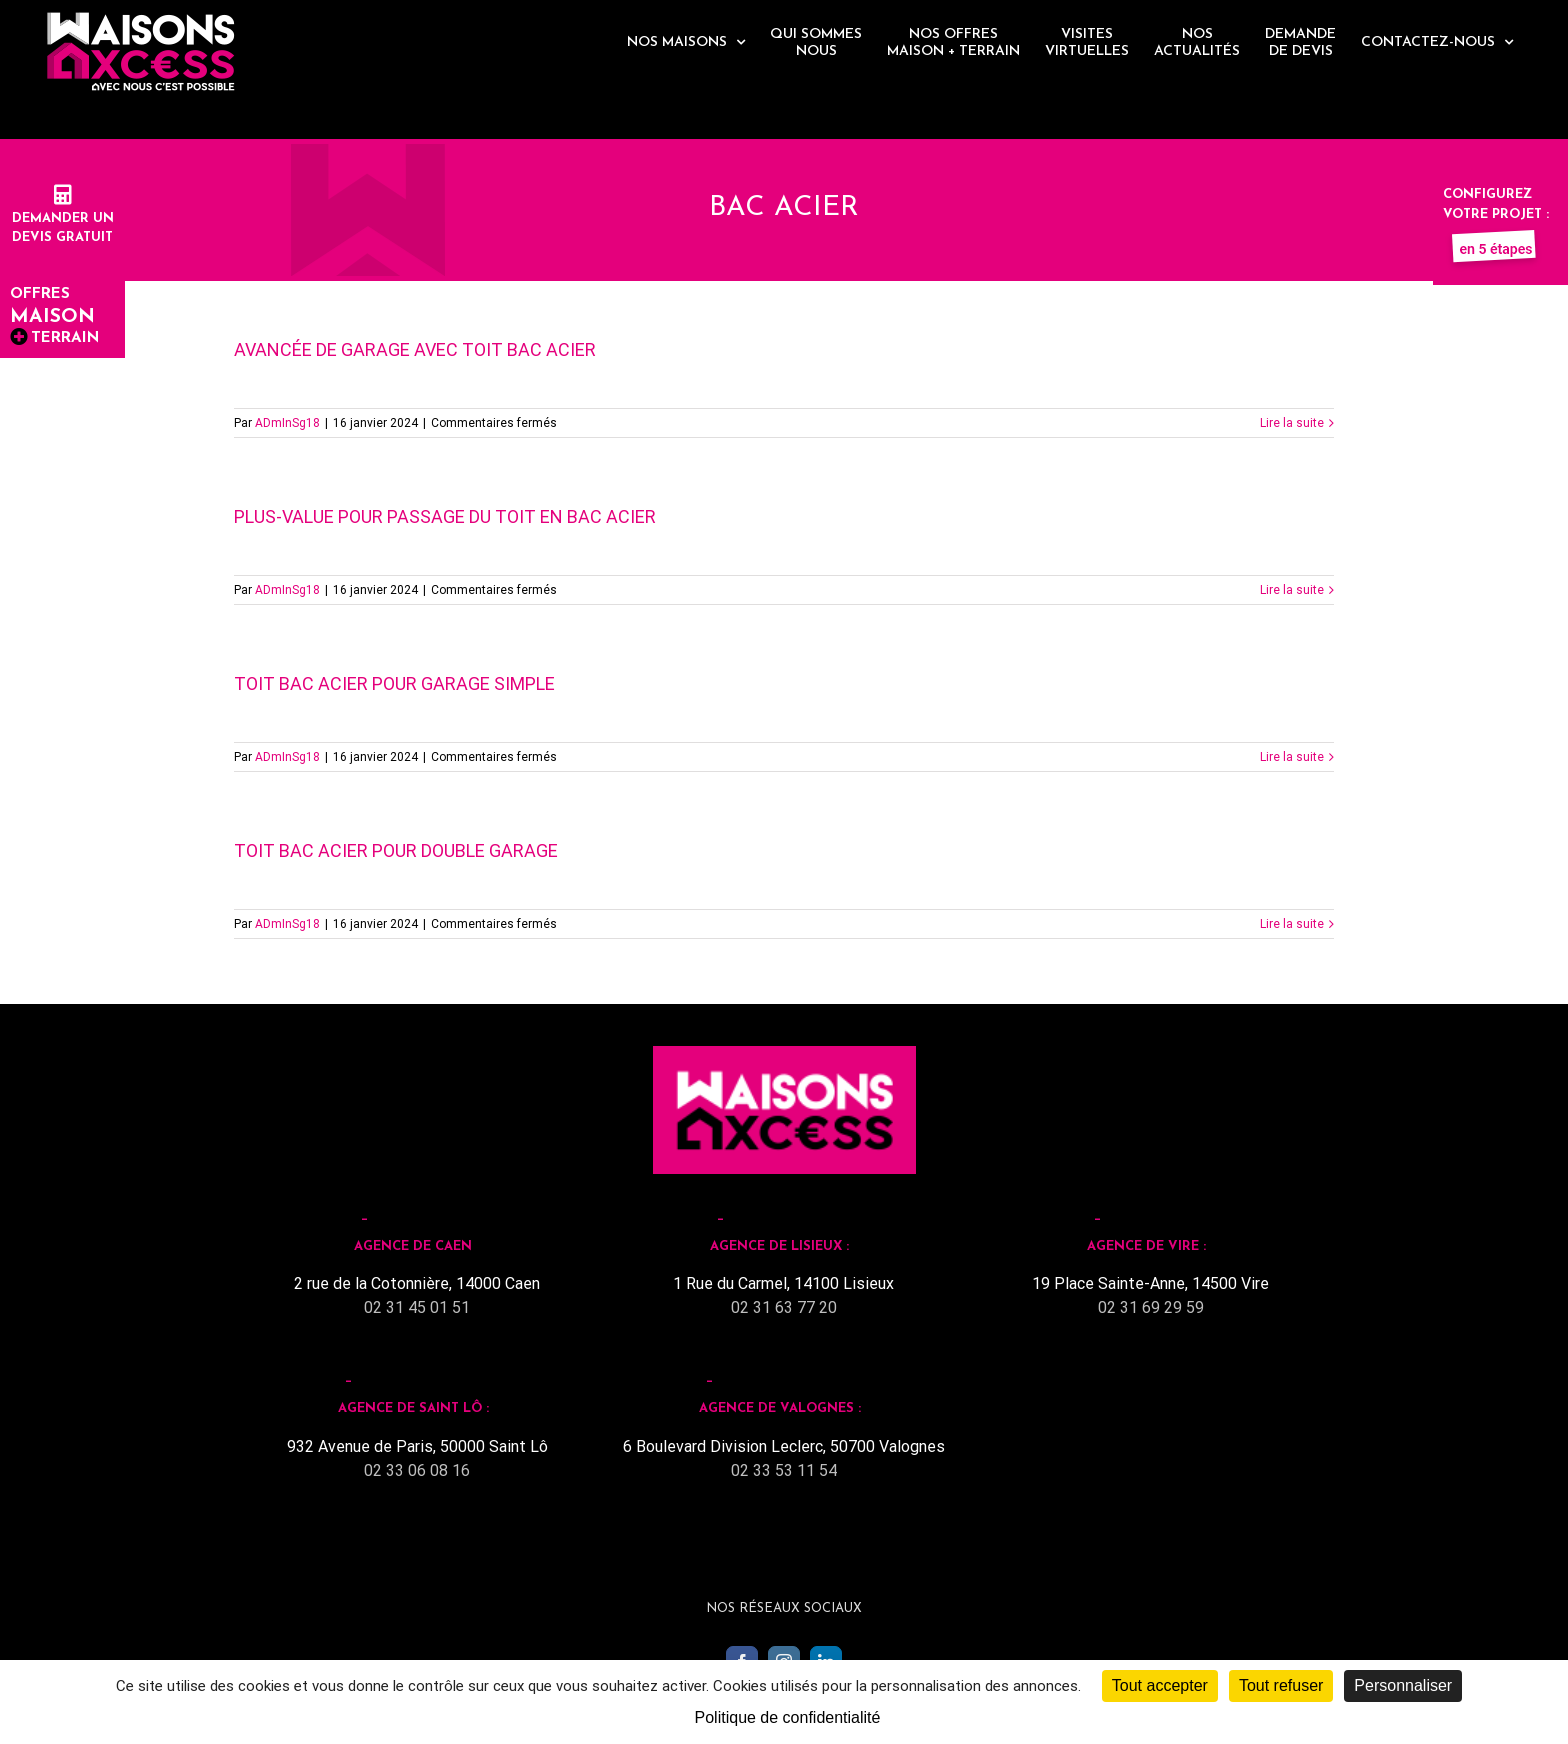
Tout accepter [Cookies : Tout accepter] (1160, 1685)
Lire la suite (1292, 423)
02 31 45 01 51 (417, 1307)
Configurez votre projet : (1496, 214)
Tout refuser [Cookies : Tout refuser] (1281, 1685)
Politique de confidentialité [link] (788, 1717)
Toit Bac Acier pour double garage (396, 850)
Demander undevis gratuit (63, 218)
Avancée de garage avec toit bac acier (415, 349)
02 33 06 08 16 (417, 1470)
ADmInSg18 (287, 423)
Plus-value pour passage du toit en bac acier (445, 516)
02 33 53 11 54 (784, 1470)
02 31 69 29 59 (1151, 1307)
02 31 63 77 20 (784, 1307)
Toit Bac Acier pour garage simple (394, 683)
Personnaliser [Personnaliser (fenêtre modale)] (1403, 1685)
